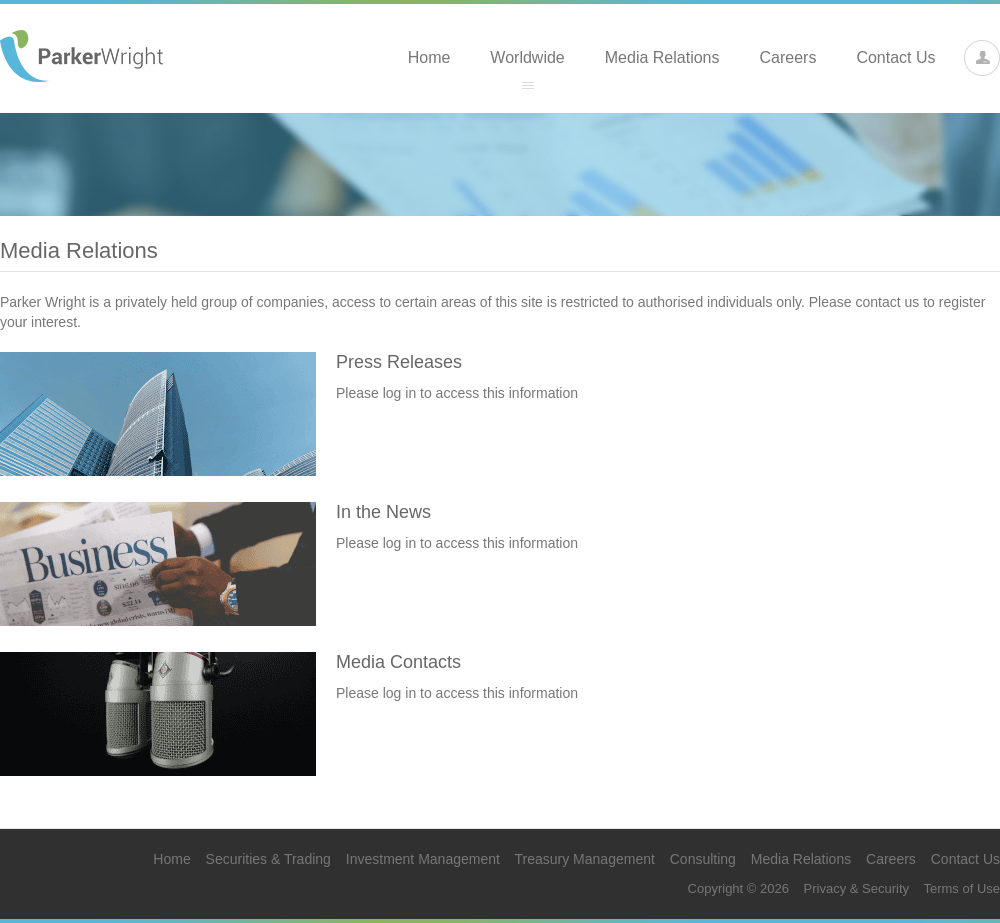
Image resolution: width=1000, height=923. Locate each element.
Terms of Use (961, 888)
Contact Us (895, 57)
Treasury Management (585, 859)
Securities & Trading (268, 859)
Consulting (703, 859)
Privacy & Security (856, 888)
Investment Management (423, 859)
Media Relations (662, 57)
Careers (788, 57)
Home (429, 57)
